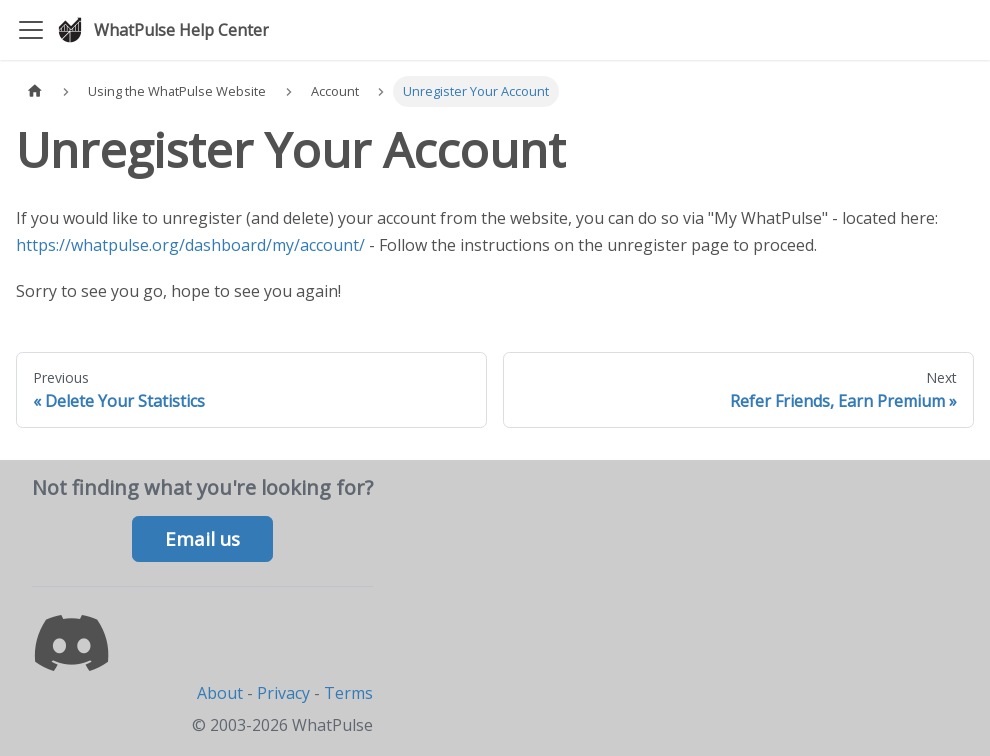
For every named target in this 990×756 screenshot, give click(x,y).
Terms (348, 693)
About (220, 693)
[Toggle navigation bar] (31, 30)
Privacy (283, 693)
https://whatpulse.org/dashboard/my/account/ (190, 245)
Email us (202, 539)
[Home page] (35, 91)
